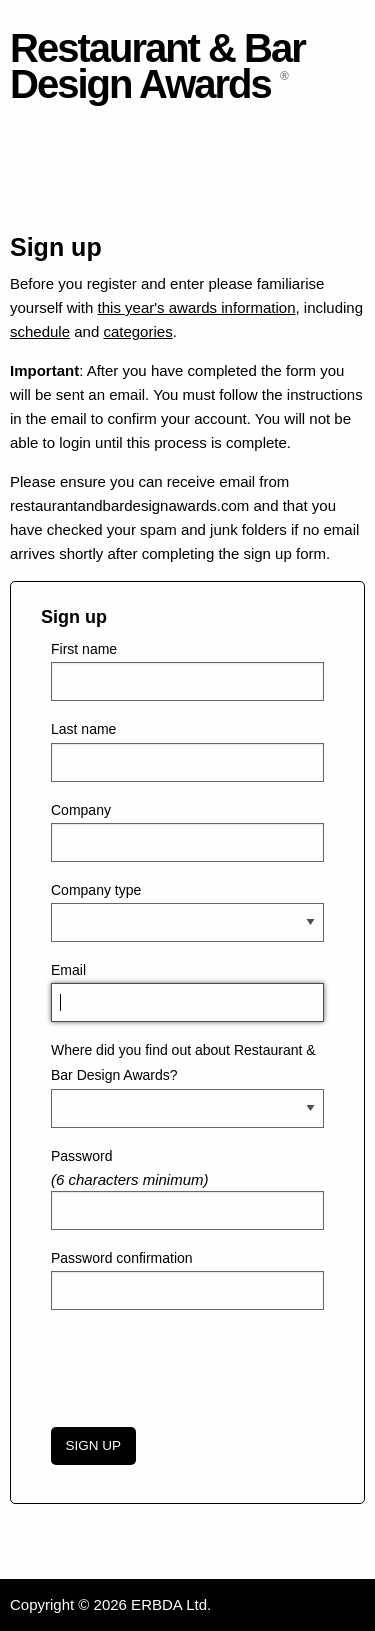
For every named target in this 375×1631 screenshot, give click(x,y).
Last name (83, 729)
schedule (40, 331)
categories (137, 331)
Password (81, 1156)
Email (68, 970)
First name (84, 649)
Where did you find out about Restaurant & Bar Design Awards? (183, 1062)
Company (81, 810)
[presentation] (203, 1365)
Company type (96, 890)
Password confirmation (122, 1258)
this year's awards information (197, 307)
